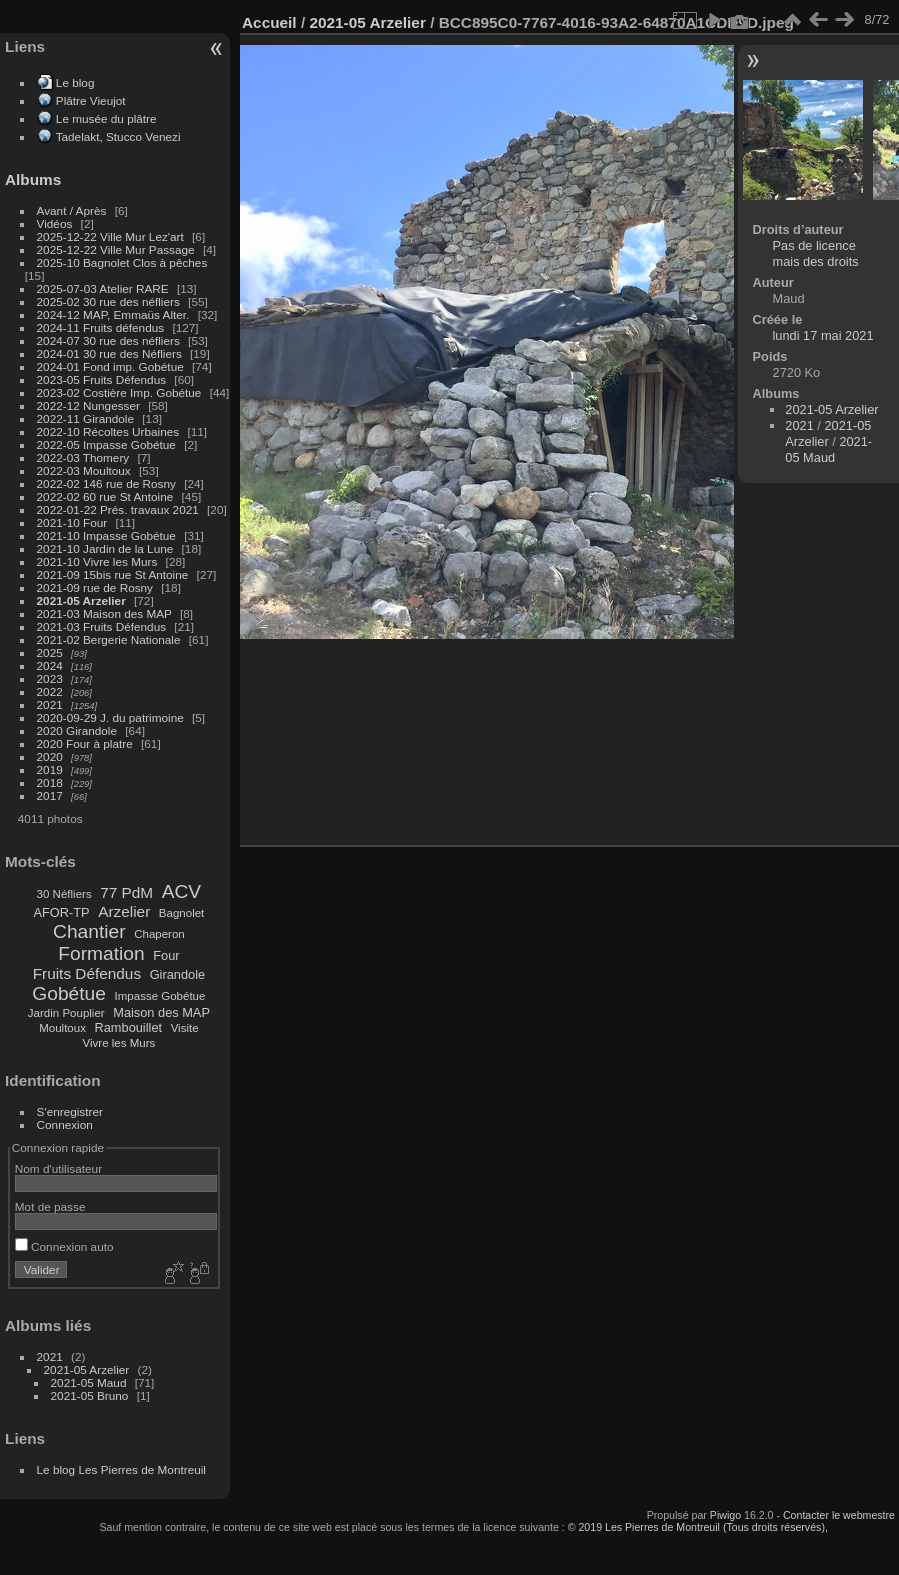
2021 (50, 704)
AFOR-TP (61, 912)
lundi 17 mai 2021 (823, 335)
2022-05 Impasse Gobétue (106, 444)
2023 (50, 678)
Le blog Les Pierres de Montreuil (121, 1469)
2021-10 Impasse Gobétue (106, 535)
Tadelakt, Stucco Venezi (118, 136)
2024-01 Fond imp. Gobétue (110, 366)
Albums (33, 179)
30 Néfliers (64, 894)
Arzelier (124, 911)
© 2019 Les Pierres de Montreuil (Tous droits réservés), (698, 1527)
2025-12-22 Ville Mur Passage (116, 249)
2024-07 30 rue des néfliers (108, 340)
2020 (50, 756)
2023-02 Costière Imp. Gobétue (119, 392)
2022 (50, 691)
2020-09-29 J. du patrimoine (110, 717)
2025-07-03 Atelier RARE (103, 288)
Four (166, 955)
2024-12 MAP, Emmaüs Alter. (113, 314)
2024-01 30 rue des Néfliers (111, 353)
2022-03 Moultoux (84, 470)
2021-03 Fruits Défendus (102, 626)
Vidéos (55, 223)
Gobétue (69, 993)
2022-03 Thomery (83, 457)
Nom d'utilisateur (58, 1168)
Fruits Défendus (87, 973)
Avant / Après (72, 210)
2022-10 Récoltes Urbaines (108, 431)
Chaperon (159, 934)
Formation (101, 953)
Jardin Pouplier (66, 1013)
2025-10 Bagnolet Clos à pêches (122, 262)
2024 (50, 665)
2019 (50, 769)
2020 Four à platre (85, 743)
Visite (185, 1028)
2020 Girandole (77, 730)
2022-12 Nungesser (88, 405)
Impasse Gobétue (160, 996)
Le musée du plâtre (106, 118)
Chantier (89, 931)
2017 (50, 795)
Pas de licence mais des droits (816, 253)
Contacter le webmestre (839, 1515)
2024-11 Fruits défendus (101, 327)
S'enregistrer (70, 1111)
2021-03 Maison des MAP (104, 613)
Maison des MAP (161, 1012)
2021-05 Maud (89, 1382)
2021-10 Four (72, 522)
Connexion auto (64, 1246)
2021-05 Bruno (90, 1395)
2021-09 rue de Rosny (95, 587)
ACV (181, 891)
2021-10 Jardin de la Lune (105, 548)
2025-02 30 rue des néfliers (108, 301)
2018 (50, 782)
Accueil (269, 22)
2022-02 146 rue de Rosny (106, 483)
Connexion (65, 1124)
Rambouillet (129, 1027)
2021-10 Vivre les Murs (97, 561)
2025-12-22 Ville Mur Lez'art (110, 236)
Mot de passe (50, 1206)
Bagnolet (181, 913)
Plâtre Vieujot (91, 100)
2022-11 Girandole (85, 418)
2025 (50, 652)
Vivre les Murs (119, 1043)
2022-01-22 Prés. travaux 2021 (118, 509)
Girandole (178, 974)
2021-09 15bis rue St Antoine (113, 574)
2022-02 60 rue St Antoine (105, 496)
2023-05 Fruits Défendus (102, 379)
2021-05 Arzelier (81, 600)
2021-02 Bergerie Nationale (109, 639)
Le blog (75, 82)
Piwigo (725, 1515)
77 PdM (126, 892)
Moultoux (62, 1028)
